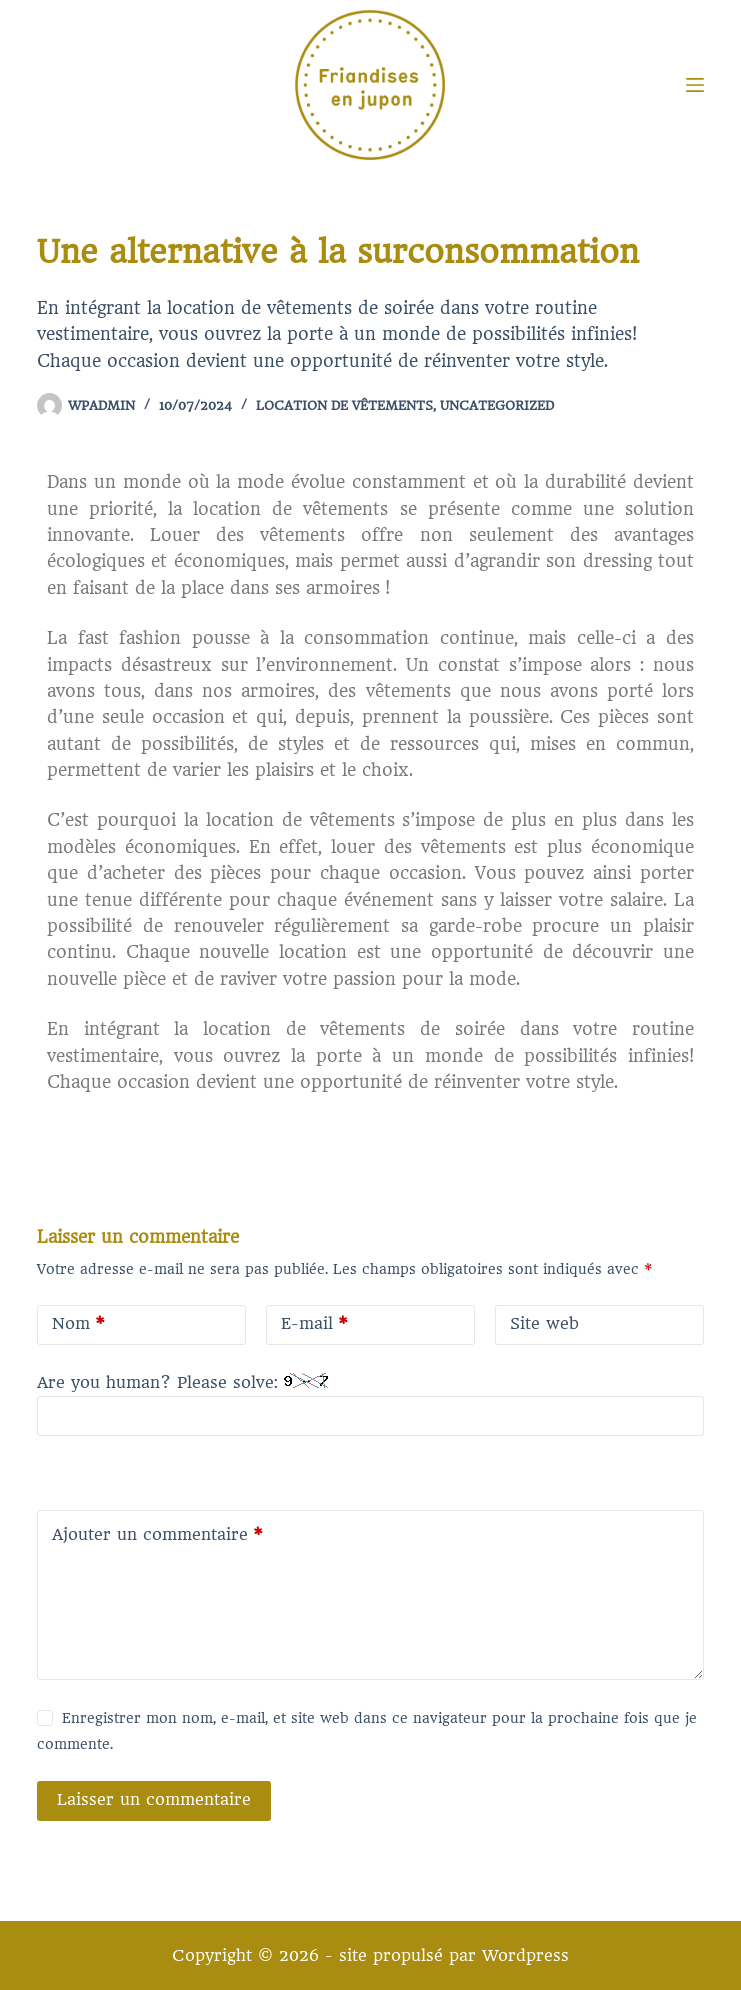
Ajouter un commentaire (157, 1535)
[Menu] (695, 85)
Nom (78, 1324)
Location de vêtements (344, 405)
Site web (544, 1323)
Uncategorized (497, 405)
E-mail (314, 1324)
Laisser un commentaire (154, 1799)
